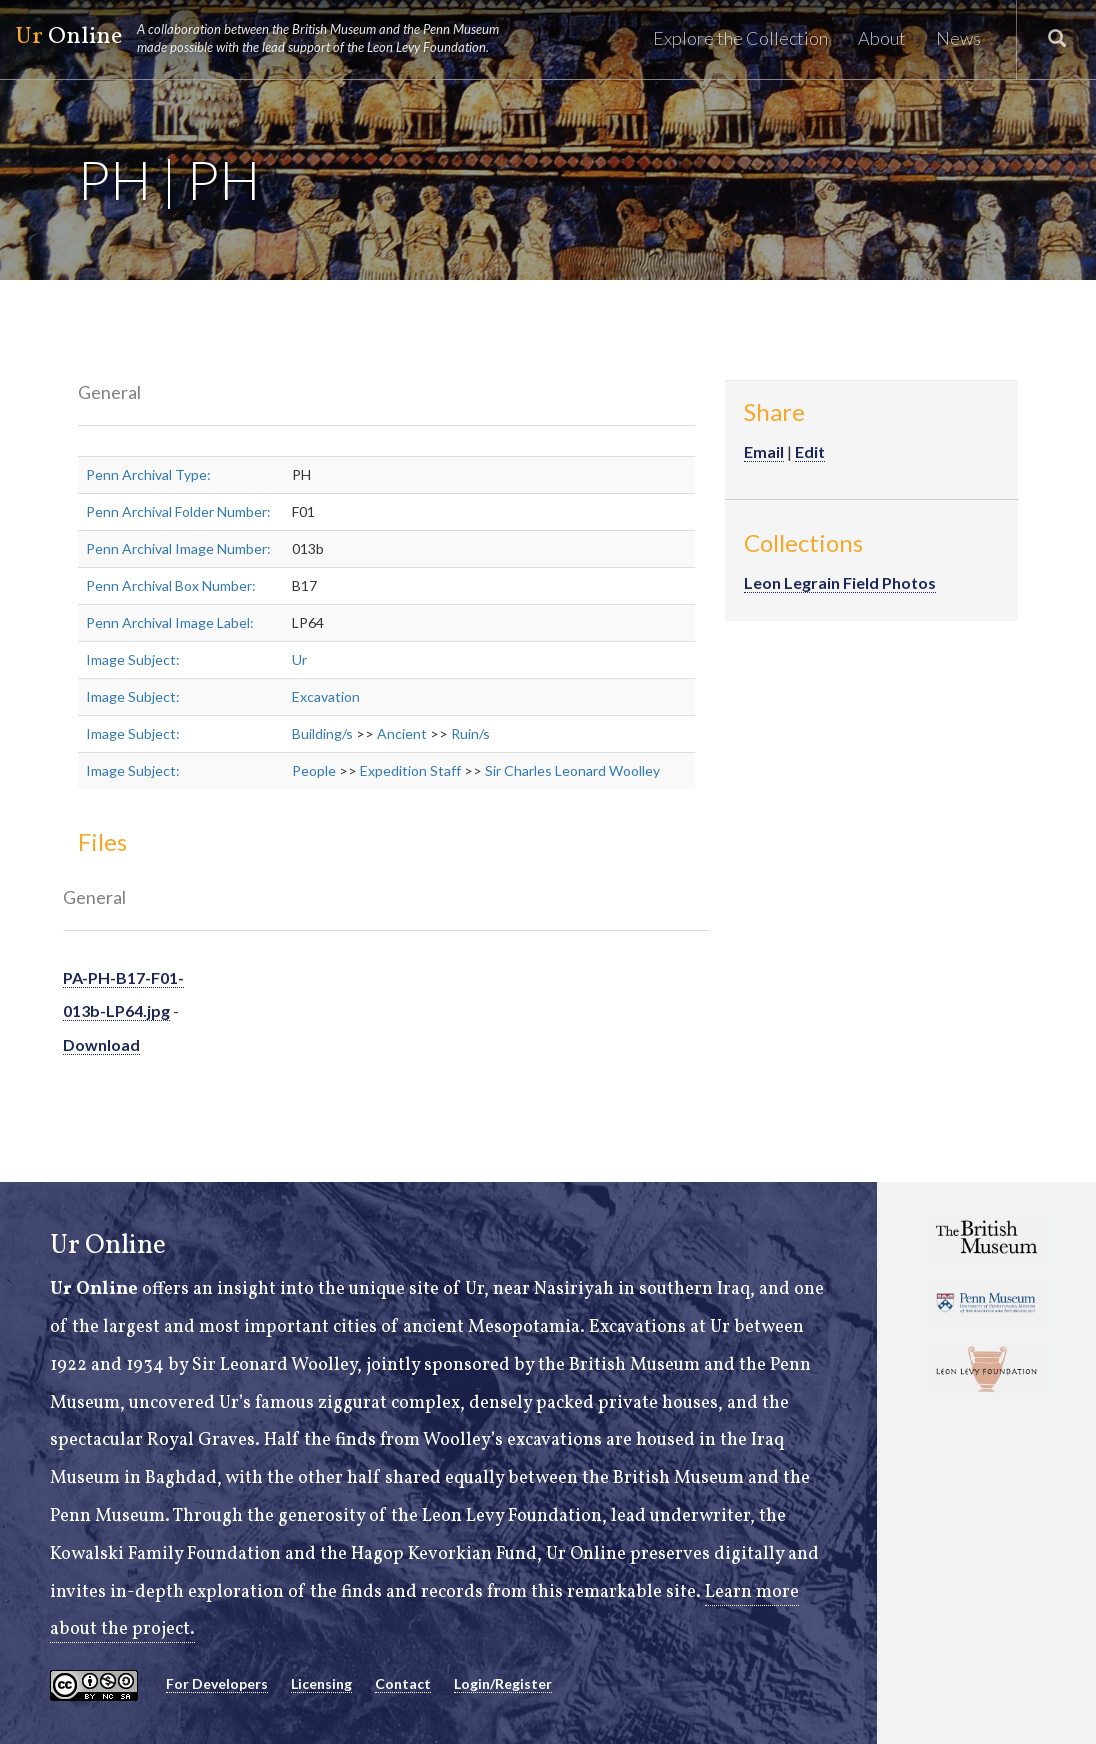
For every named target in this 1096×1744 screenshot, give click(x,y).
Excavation (326, 696)
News (958, 38)
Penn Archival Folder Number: (178, 511)
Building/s (322, 733)
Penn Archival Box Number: (171, 585)
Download (101, 1044)
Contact (403, 1683)
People (314, 770)
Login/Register (503, 1683)
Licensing (321, 1683)
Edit (810, 451)
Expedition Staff (410, 770)
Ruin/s (470, 733)
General (109, 392)
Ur (299, 659)
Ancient (402, 733)
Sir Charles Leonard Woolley (572, 770)
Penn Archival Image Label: (170, 622)
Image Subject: (133, 659)
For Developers (217, 1683)
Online (266, 38)
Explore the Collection (740, 38)
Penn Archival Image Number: (178, 548)
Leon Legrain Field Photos (840, 582)
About (882, 38)
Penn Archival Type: (148, 474)
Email (764, 451)
